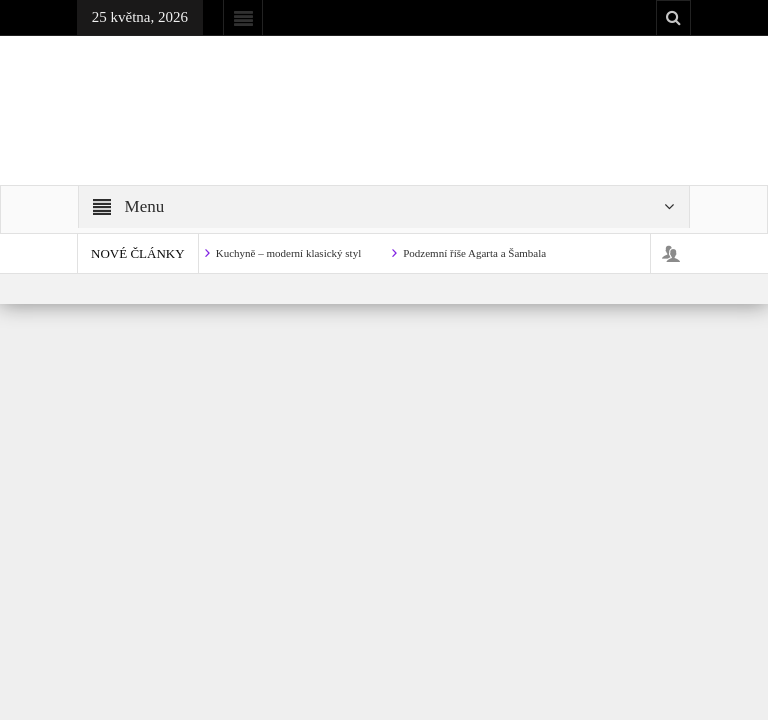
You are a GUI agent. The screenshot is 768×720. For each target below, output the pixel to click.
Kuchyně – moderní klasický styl (288, 253)
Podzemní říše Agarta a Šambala (474, 253)
